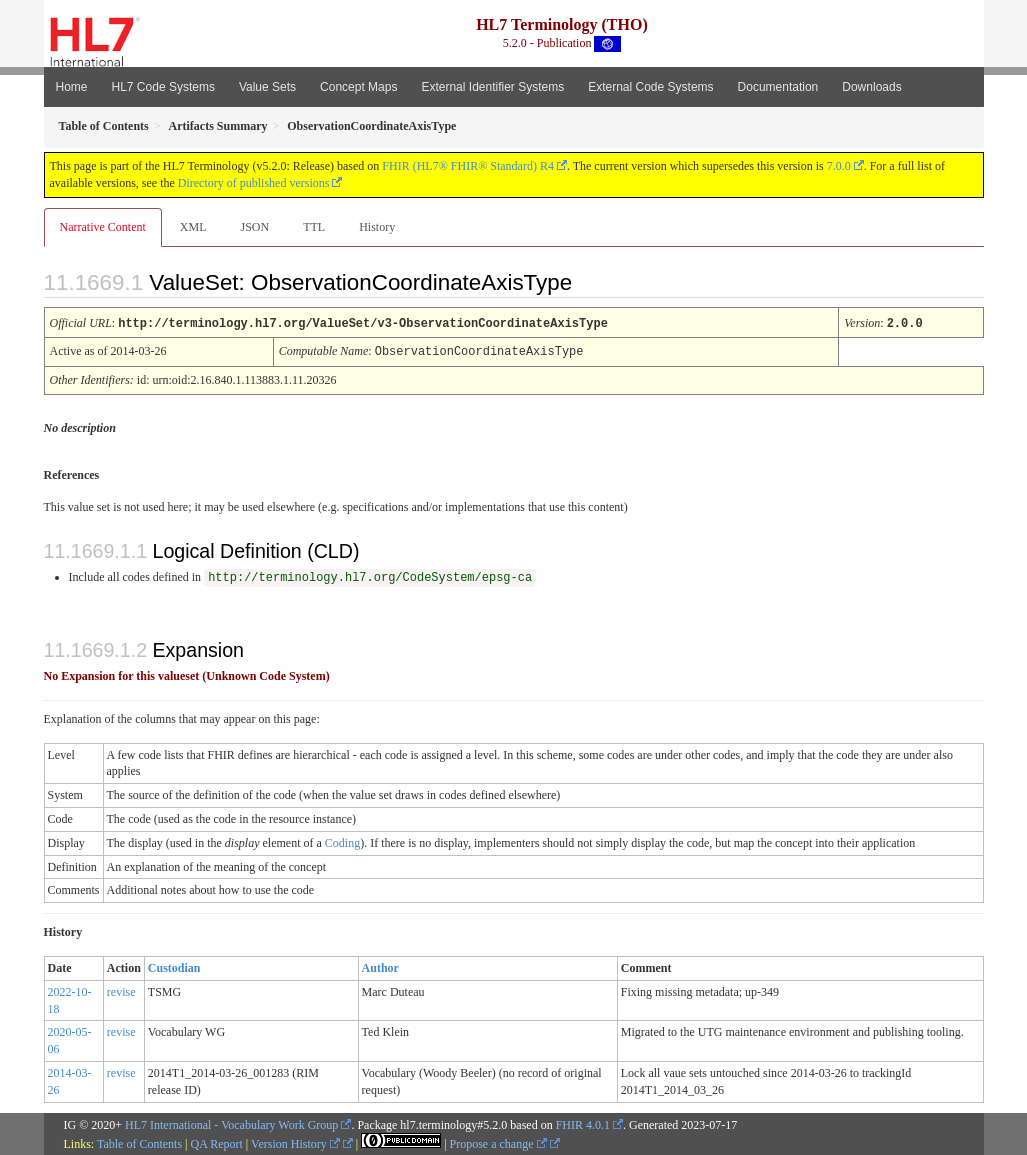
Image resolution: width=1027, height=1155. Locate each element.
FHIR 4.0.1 (583, 1123)
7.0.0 (839, 166)
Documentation (778, 87)
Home (72, 87)
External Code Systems (650, 87)
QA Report (217, 1142)
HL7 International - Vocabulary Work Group (231, 1123)
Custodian (174, 966)
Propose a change (498, 1142)
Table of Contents (139, 1142)
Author (380, 966)
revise (121, 990)
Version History (295, 1142)
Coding (342, 841)
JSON (254, 227)
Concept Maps (358, 87)
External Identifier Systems (492, 87)
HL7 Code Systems (163, 87)
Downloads (871, 87)
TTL (314, 227)
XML (193, 227)
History (377, 227)
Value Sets (267, 87)
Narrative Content (103, 227)
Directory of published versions (254, 183)
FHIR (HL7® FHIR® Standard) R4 (468, 166)
